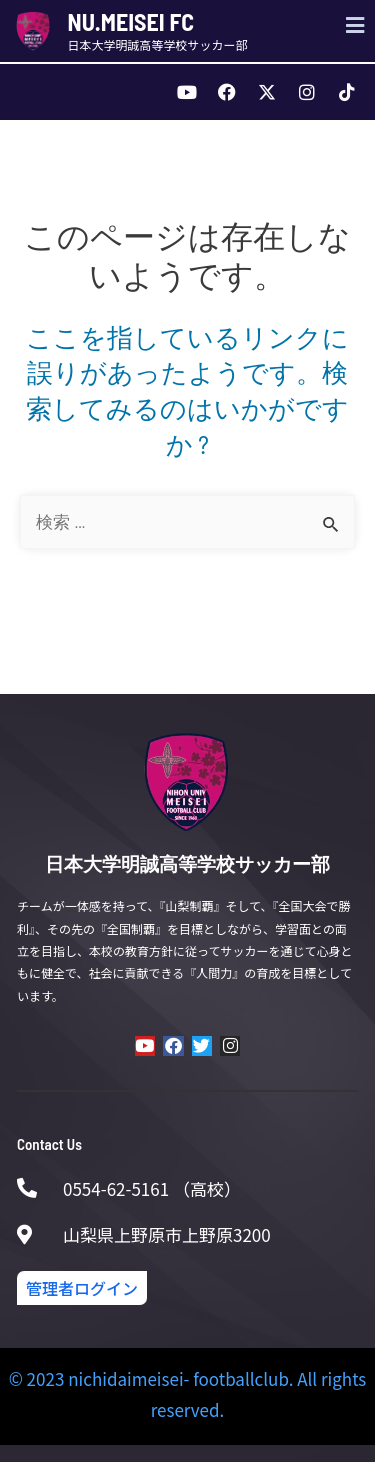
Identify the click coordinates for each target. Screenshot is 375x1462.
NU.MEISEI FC (131, 21)
